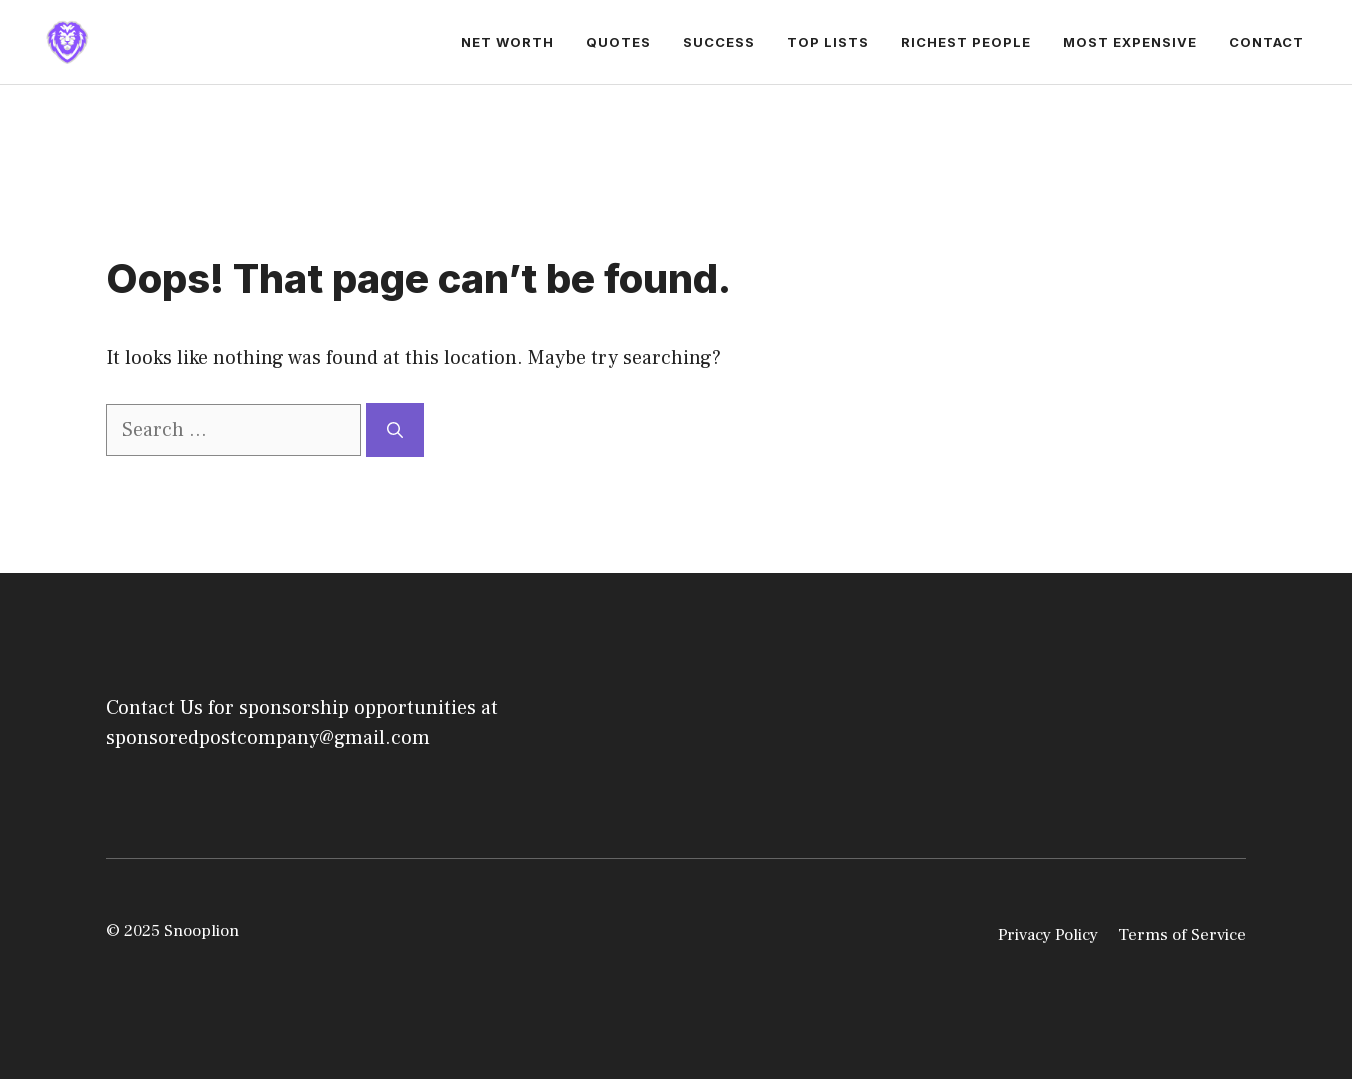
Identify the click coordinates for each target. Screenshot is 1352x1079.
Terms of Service (1182, 935)
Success (719, 42)
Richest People (966, 42)
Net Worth (507, 42)
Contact (1266, 42)
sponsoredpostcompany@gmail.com (268, 738)
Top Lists (828, 42)
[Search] (395, 430)
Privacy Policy (1048, 935)
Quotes (618, 42)
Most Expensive (1130, 42)
